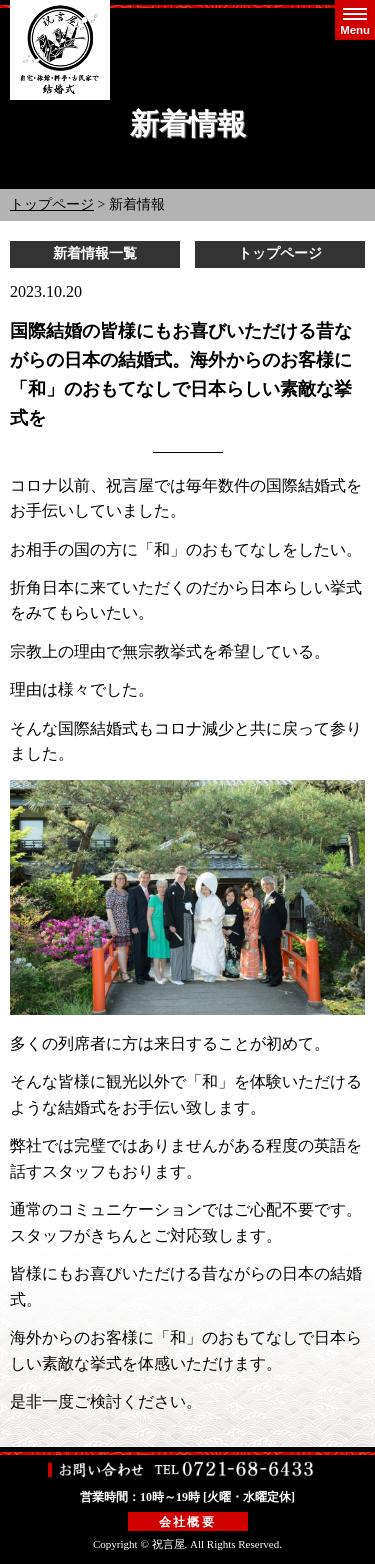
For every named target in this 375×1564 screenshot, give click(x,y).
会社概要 (188, 1522)
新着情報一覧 (95, 253)
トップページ (52, 204)
